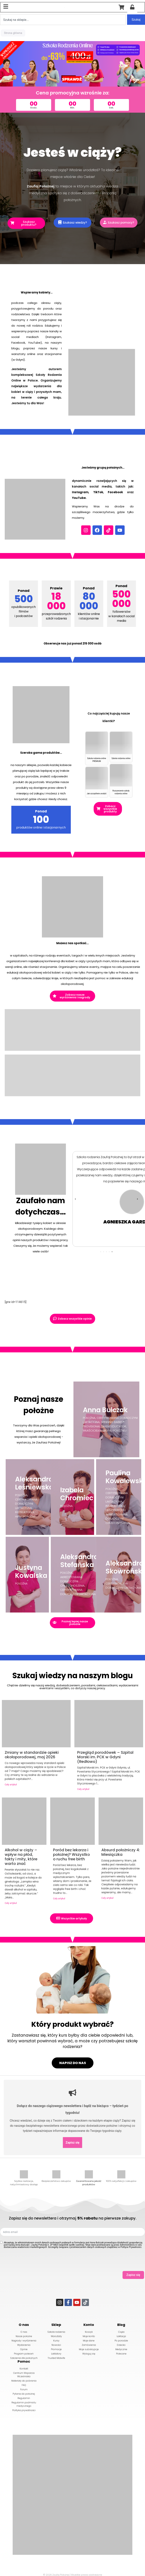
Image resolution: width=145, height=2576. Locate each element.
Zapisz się (72, 2142)
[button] (120, 1199)
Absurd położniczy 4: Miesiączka (26, 1852)
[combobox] (63, 19)
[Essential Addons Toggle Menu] (6, 7)
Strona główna (13, 33)
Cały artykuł (13, 1898)
